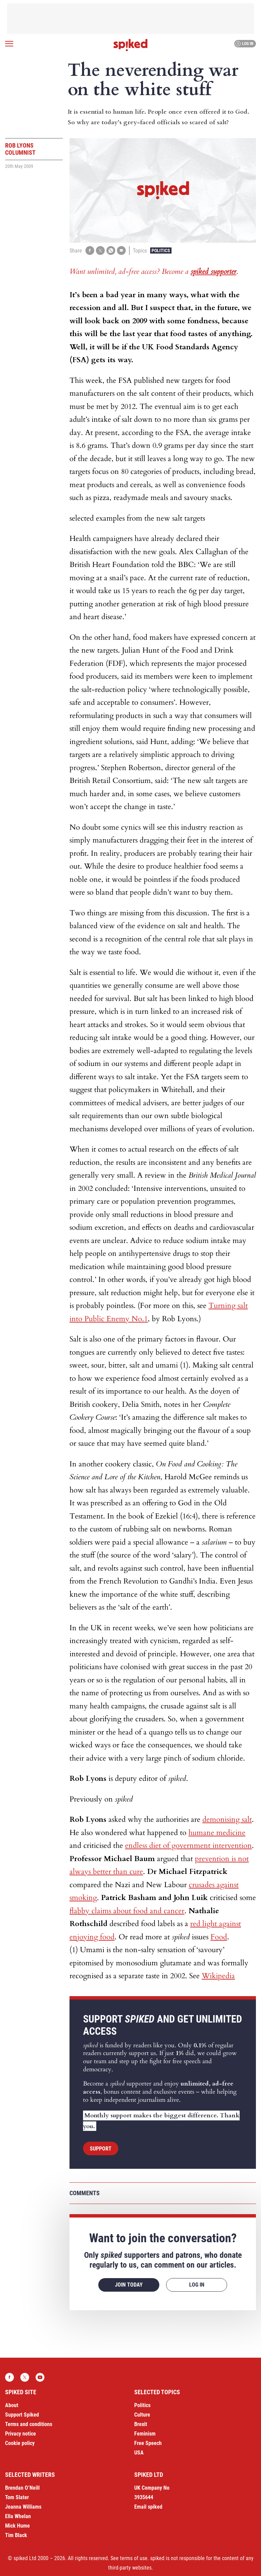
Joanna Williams (23, 2507)
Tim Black (16, 2535)
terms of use (133, 2558)
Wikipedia (218, 1976)
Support (101, 2148)
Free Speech (148, 2443)
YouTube (40, 2377)
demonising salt (227, 1819)
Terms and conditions (28, 2424)
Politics (161, 250)
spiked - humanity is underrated (130, 45)
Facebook (9, 2377)
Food (218, 1937)
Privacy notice (20, 2433)
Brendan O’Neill (22, 2488)
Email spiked (148, 2507)
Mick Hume (17, 2526)
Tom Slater (17, 2497)
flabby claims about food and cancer (126, 1911)
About (11, 2405)
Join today (129, 2285)
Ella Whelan (18, 2516)
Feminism (145, 2433)
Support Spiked (22, 2414)
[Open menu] (9, 43)
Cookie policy (20, 2443)
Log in (244, 43)
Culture (142, 2414)
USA (139, 2452)
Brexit (140, 2424)
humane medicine (216, 1833)
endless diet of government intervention (188, 1845)
